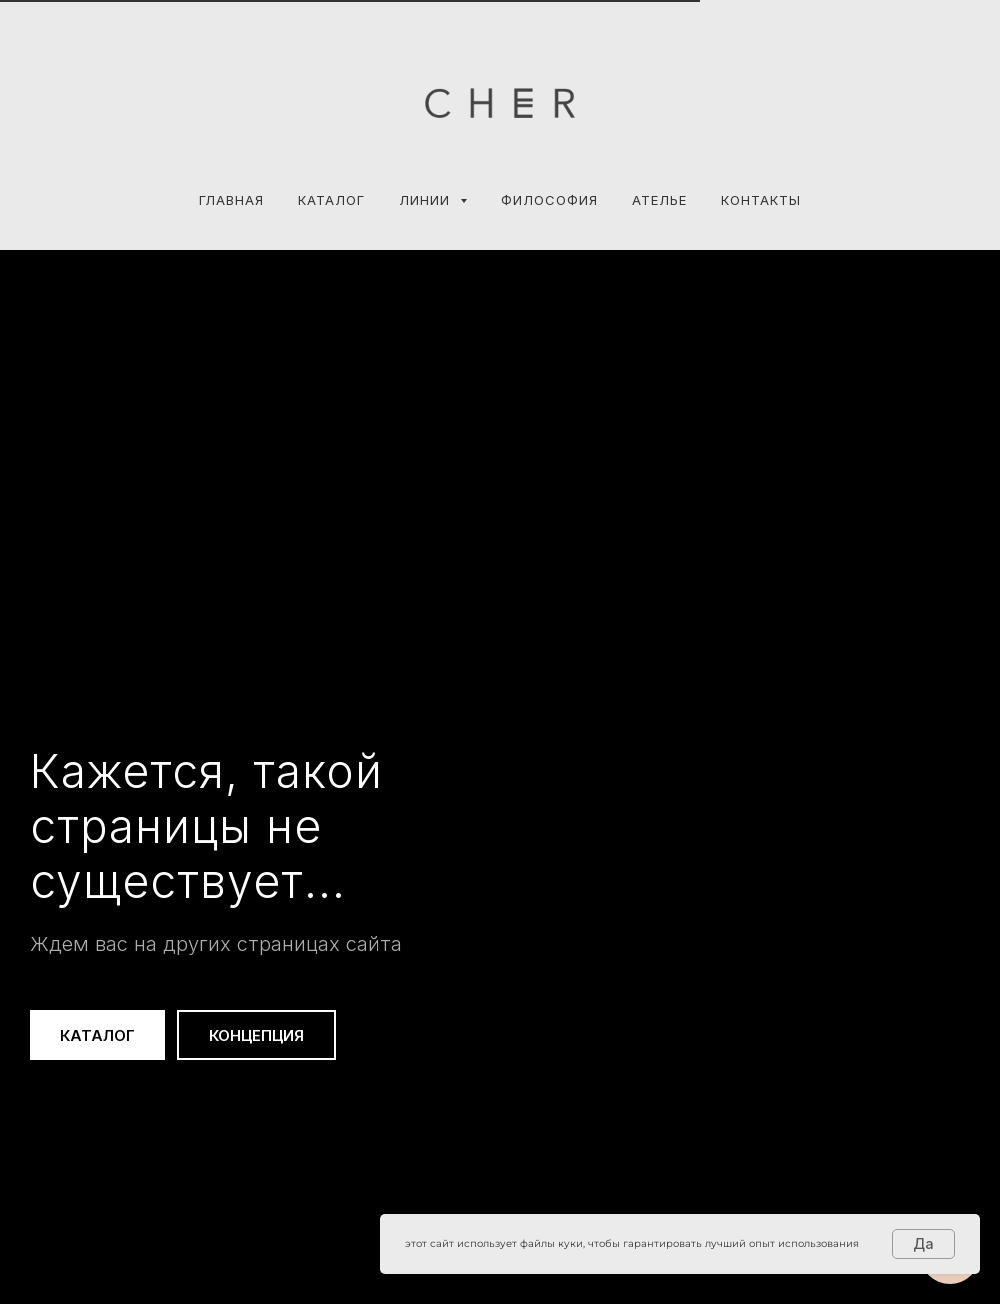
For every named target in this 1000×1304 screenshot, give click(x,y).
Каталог (331, 200)
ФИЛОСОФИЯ (549, 200)
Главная (231, 200)
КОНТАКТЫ (761, 200)
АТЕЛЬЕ (659, 200)
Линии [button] (427, 200)
